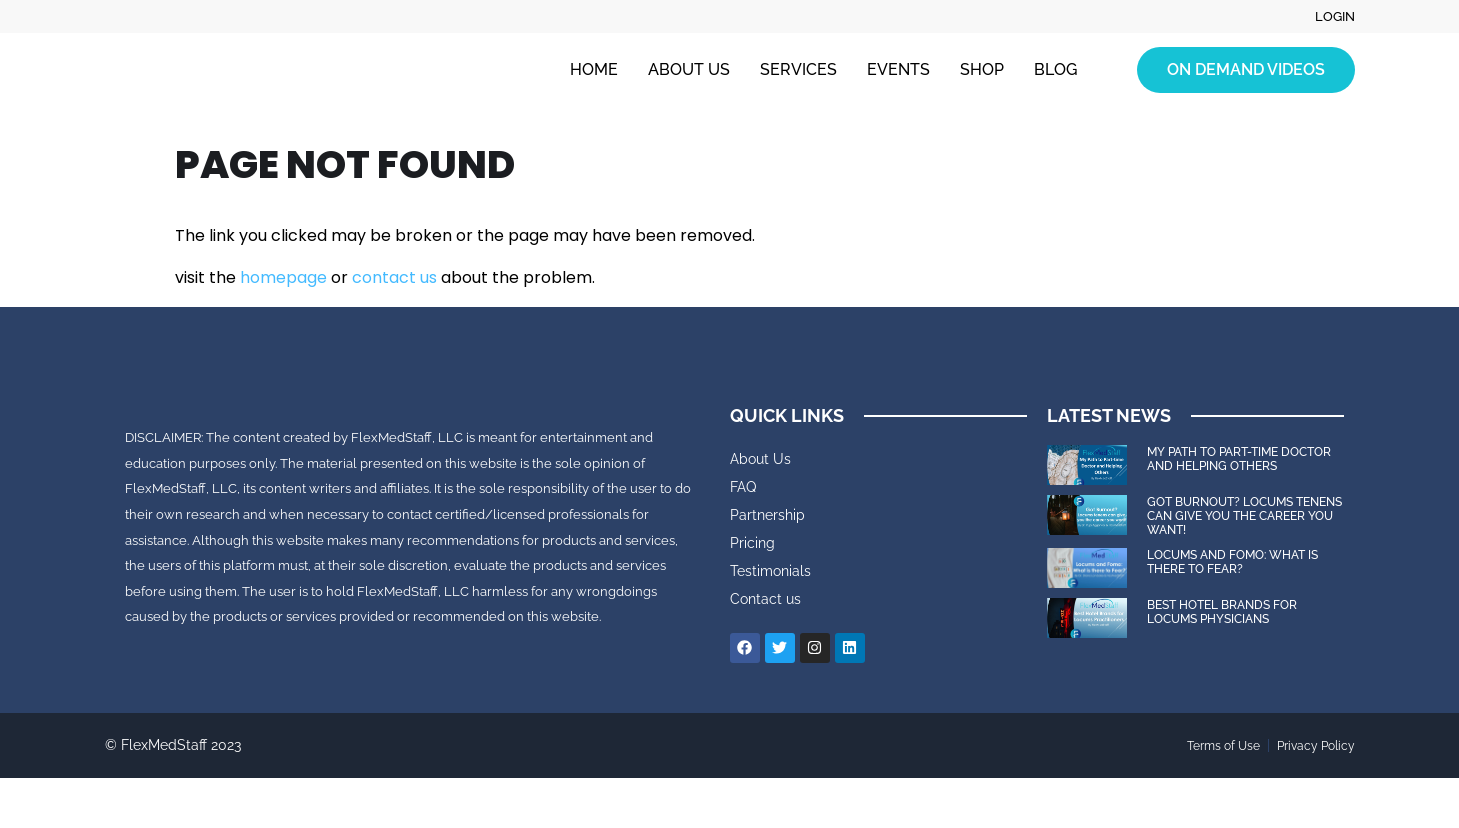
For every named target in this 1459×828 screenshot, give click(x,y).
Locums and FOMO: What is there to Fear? (1232, 562)
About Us (689, 70)
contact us (394, 277)
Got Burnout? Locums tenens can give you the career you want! (1244, 516)
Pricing (752, 543)
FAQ (743, 487)
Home (594, 70)
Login (1333, 17)
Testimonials (770, 571)
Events (898, 70)
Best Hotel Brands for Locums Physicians (1222, 612)
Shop (982, 70)
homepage (283, 277)
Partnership (767, 515)
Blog (1055, 70)
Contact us (765, 599)
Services (798, 70)
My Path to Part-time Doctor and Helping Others (1239, 459)
